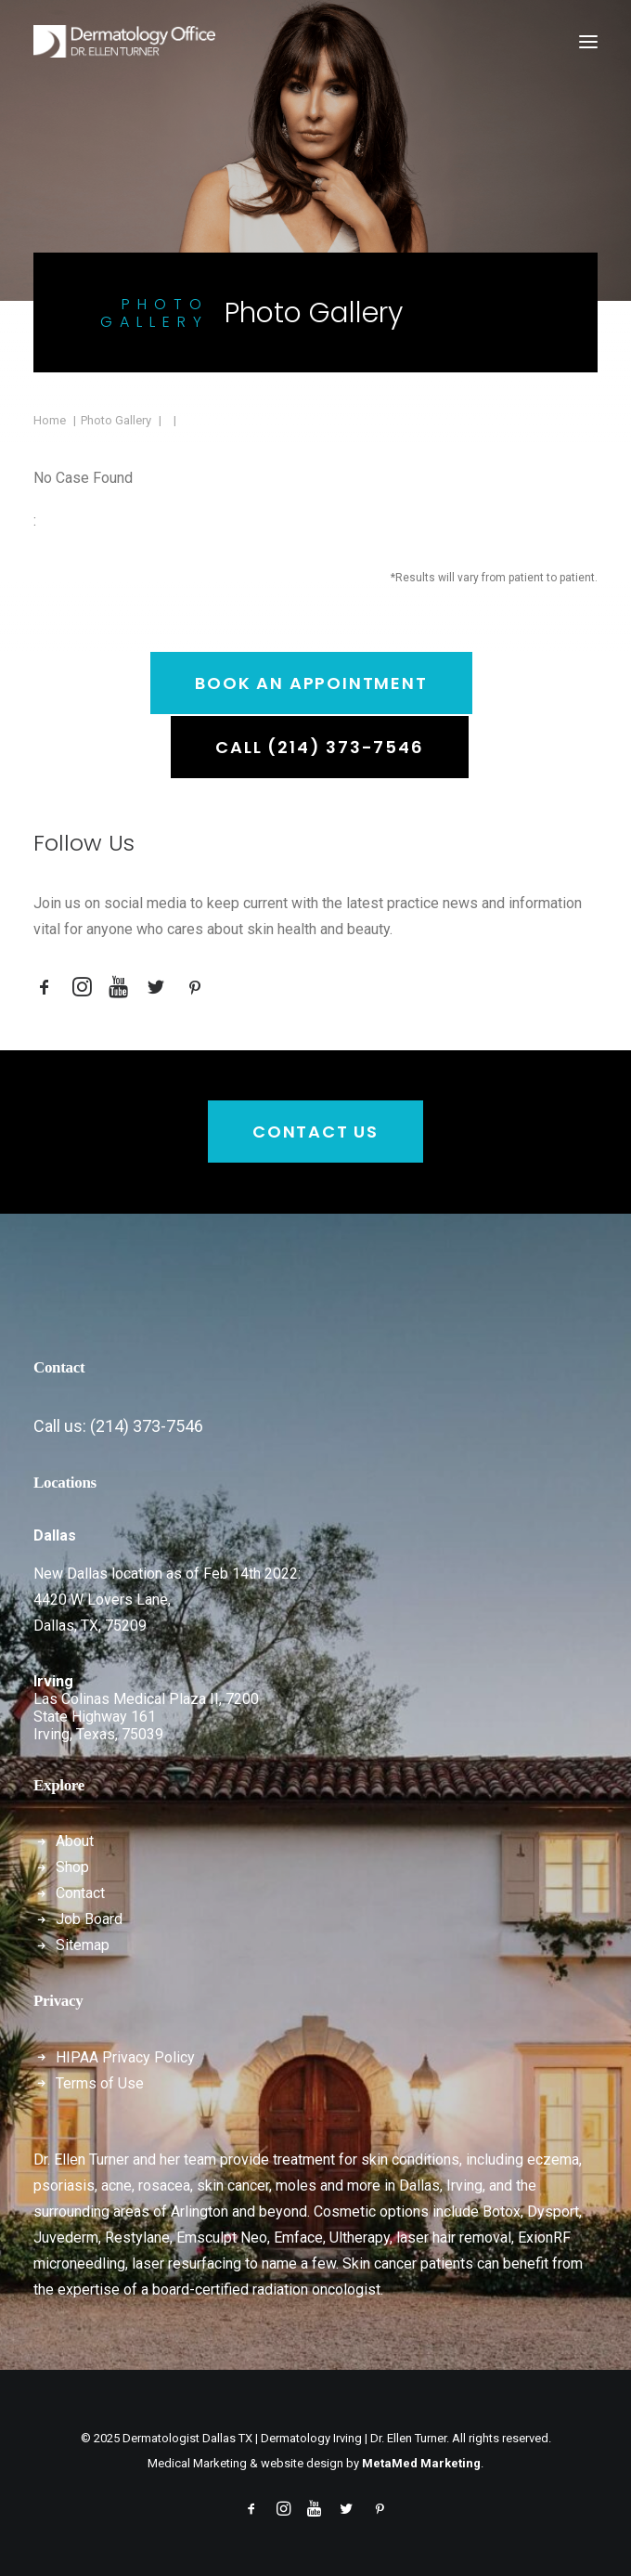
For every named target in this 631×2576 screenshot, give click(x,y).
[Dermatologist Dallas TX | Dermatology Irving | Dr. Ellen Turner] (124, 41)
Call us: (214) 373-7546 (118, 1426)
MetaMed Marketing (421, 2463)
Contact (80, 1893)
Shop (72, 1867)
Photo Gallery (116, 420)
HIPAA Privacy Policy (125, 2057)
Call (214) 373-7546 (319, 747)
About (75, 1841)
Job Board (89, 1919)
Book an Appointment (311, 683)
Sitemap (82, 1945)
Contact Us (315, 1131)
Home (49, 420)
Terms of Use (100, 2083)
